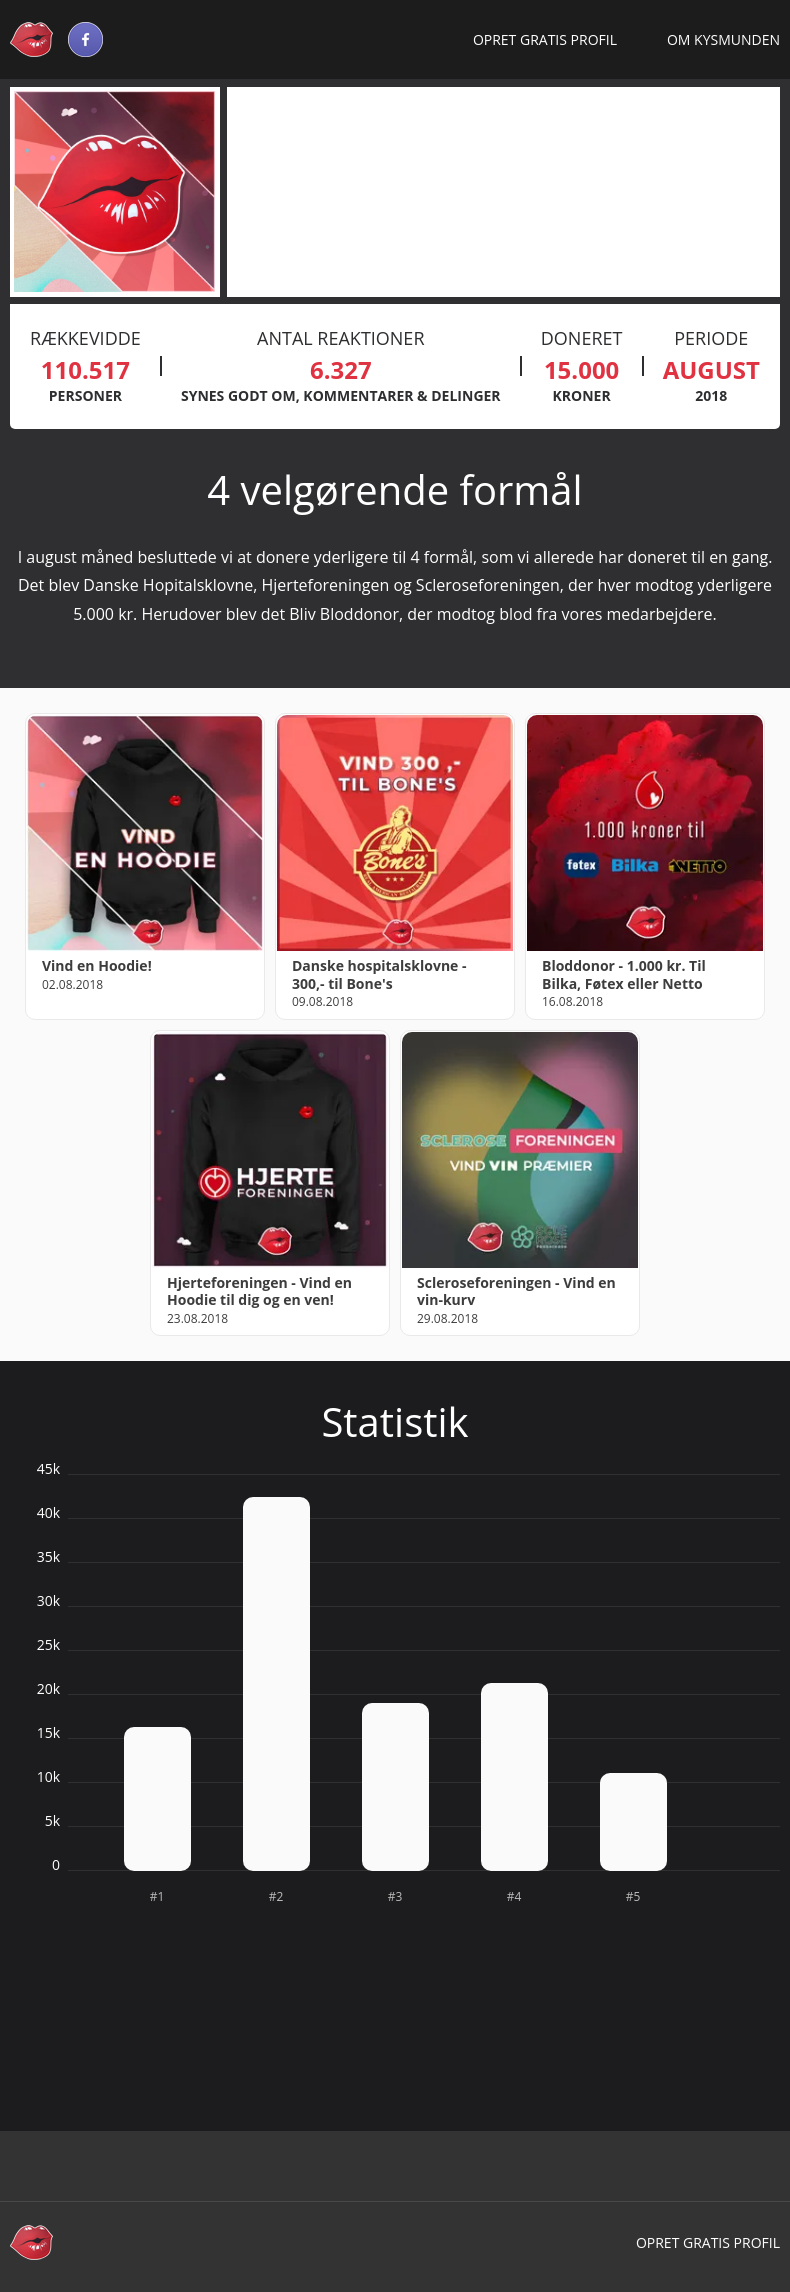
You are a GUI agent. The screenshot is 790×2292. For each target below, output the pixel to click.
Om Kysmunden (723, 39)
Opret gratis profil (545, 39)
